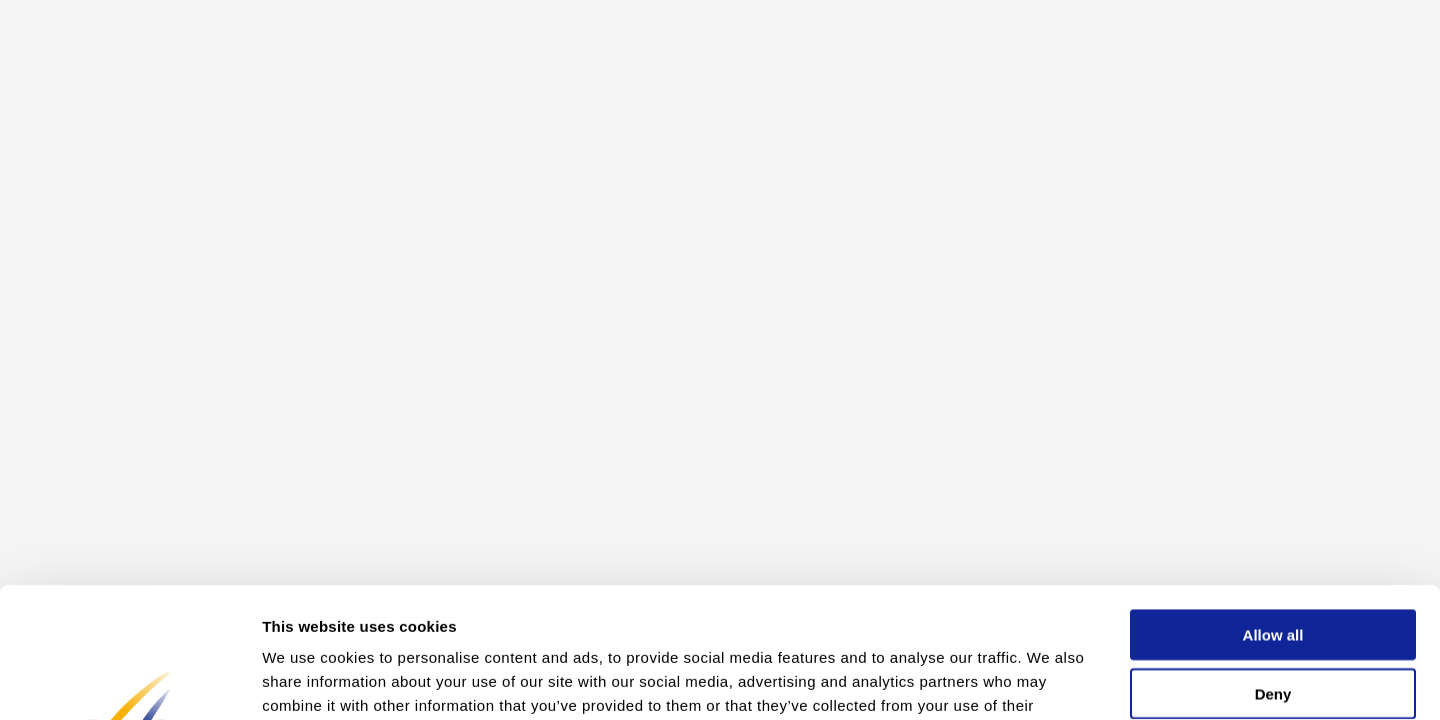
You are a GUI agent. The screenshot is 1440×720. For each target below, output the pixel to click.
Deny (1273, 563)
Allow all (1273, 504)
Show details (1049, 680)
